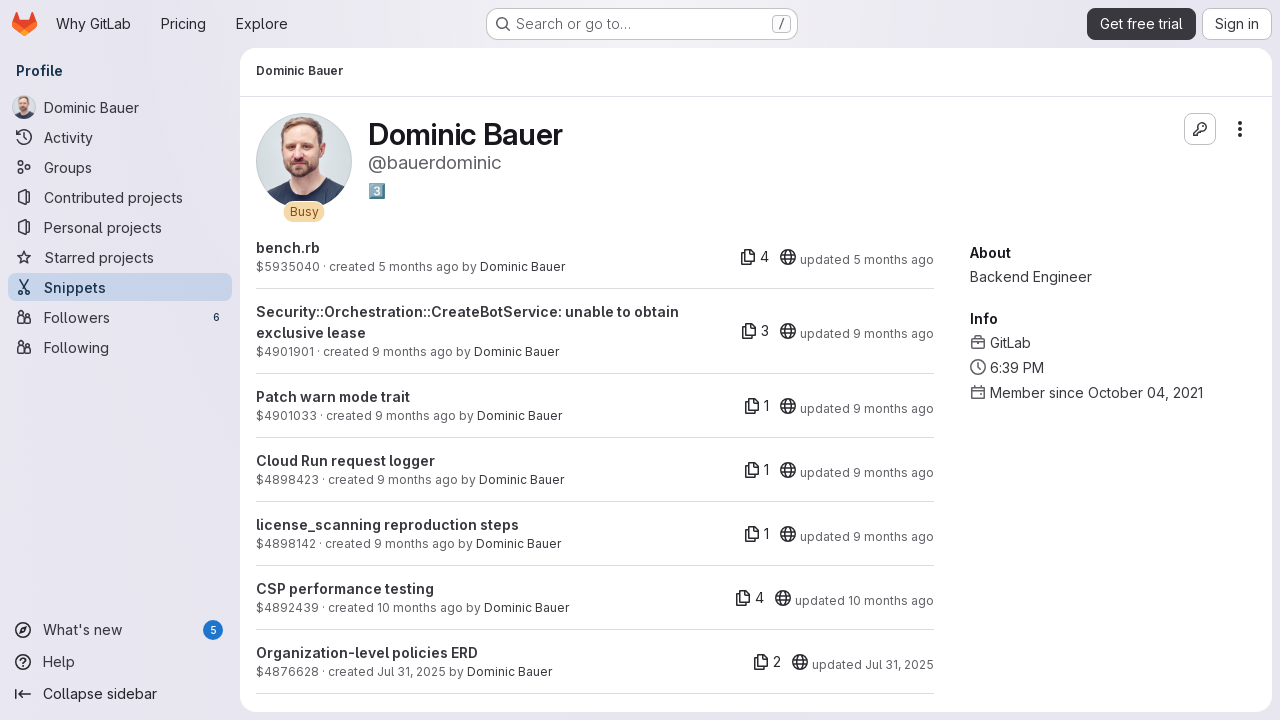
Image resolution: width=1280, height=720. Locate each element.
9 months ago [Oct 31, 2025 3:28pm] (415, 415)
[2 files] (767, 662)
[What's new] (120, 630)
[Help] (120, 662)
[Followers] (120, 317)
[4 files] (754, 257)
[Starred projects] (120, 257)
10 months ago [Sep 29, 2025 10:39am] (420, 607)
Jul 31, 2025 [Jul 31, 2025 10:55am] (899, 664)
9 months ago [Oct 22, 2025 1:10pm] (417, 479)
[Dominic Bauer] (120, 107)
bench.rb (288, 247)
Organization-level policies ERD (367, 652)
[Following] (120, 347)
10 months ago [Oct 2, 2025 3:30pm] (891, 600)
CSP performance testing (345, 588)
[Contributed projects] (120, 197)
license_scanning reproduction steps (387, 524)
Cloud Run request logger (345, 460)
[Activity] (120, 137)
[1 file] (756, 406)
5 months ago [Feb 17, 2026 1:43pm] (418, 266)
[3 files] (755, 331)
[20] (788, 257)
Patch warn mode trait (333, 396)
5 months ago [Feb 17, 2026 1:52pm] (893, 259)
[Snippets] (120, 287)
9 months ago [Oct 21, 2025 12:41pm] (414, 543)
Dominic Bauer (522, 266)
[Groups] (120, 167)
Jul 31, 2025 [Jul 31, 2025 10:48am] (411, 671)
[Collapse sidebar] (120, 694)
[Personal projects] (120, 227)
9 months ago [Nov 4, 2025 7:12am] (412, 351)
